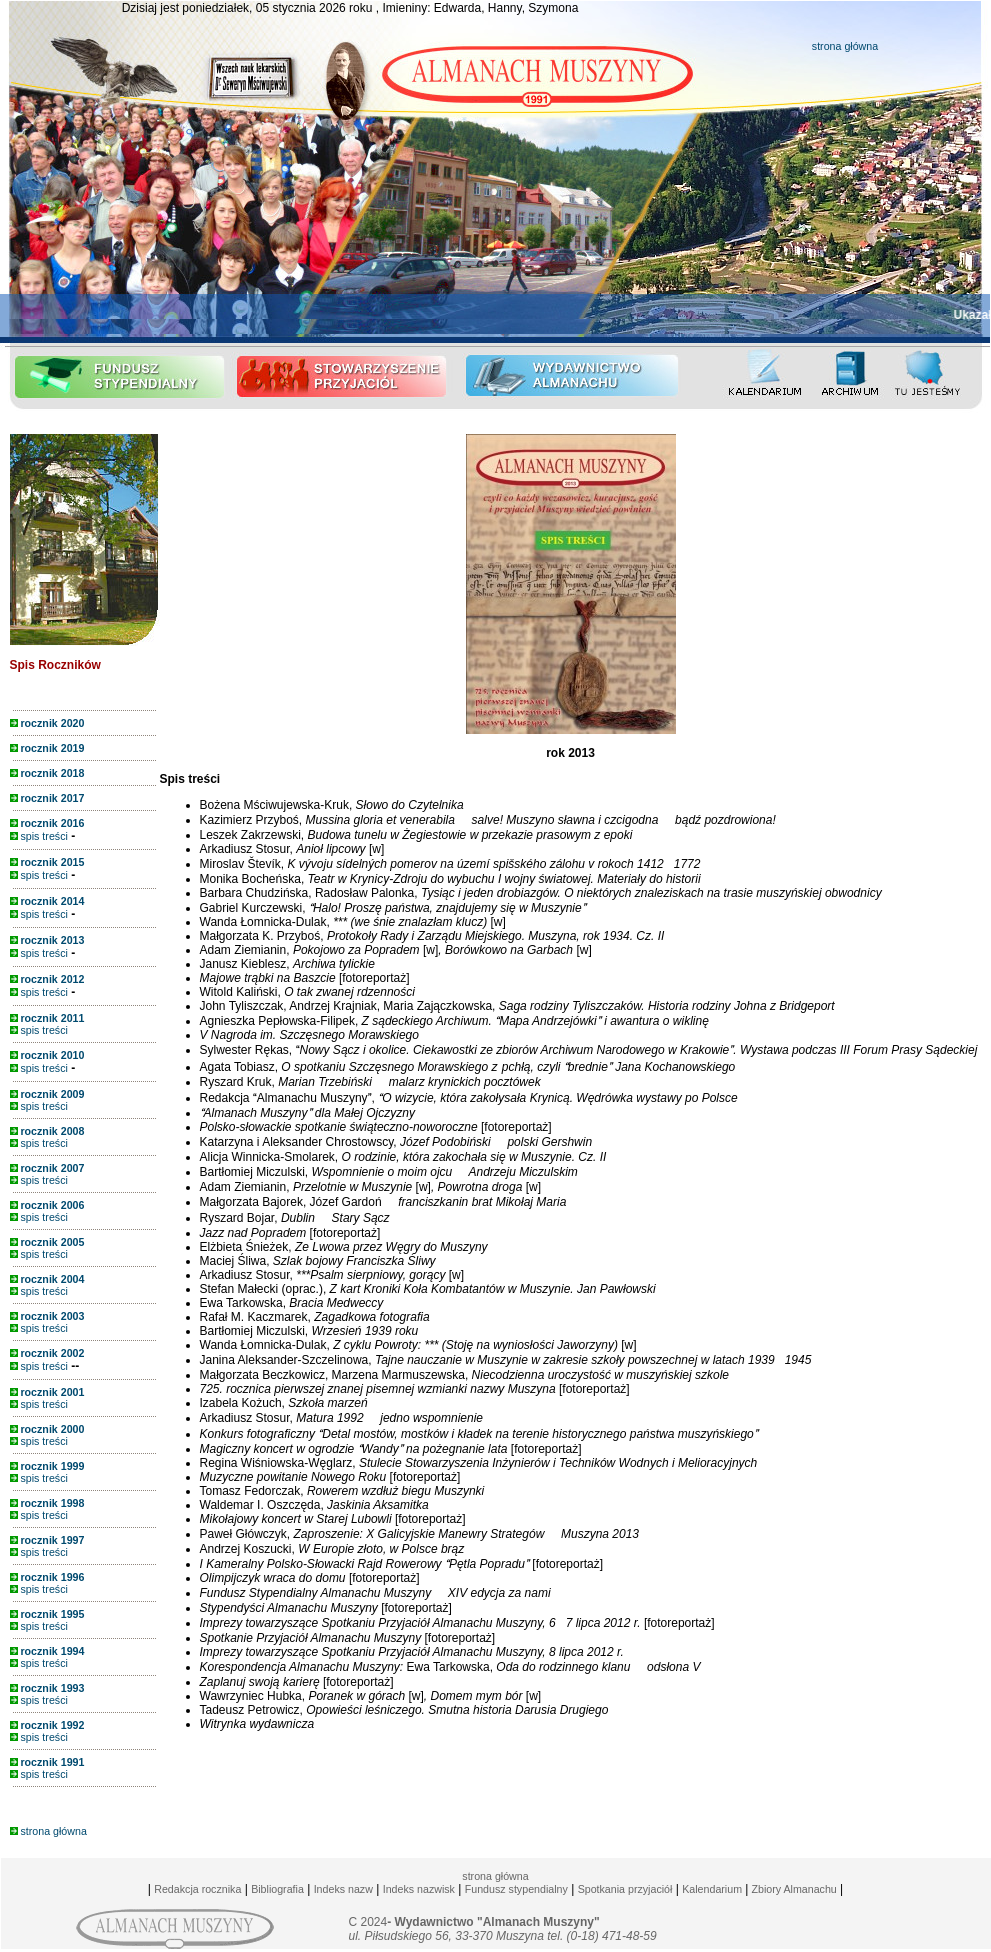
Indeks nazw (343, 1889)
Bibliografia (277, 1889)
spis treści (39, 836)
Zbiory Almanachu (792, 1889)
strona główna (845, 46)
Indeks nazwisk (419, 1889)
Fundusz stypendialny (516, 1889)
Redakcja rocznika (197, 1889)
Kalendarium (712, 1889)
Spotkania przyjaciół (625, 1889)
